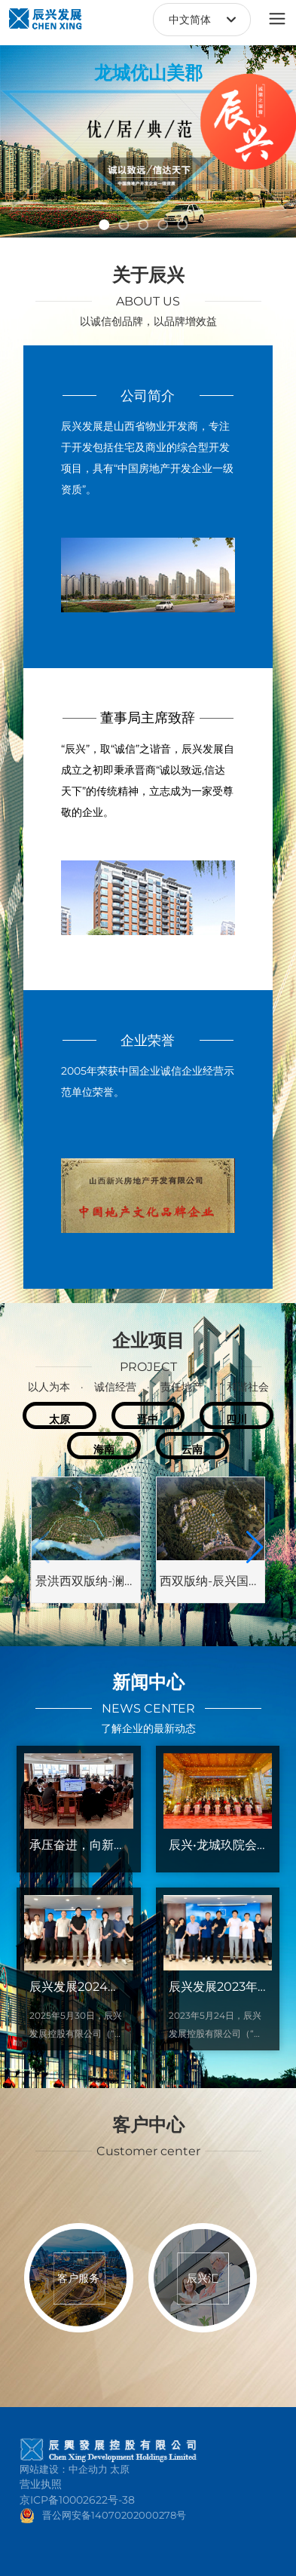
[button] (104, 224)
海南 (103, 1449)
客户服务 (78, 2278)
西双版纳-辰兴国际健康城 (210, 1587)
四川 (236, 1419)
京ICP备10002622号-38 (77, 2500)
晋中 (147, 1419)
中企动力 (88, 2469)
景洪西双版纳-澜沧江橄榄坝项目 (85, 1587)
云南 (192, 1449)
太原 (59, 1419)
